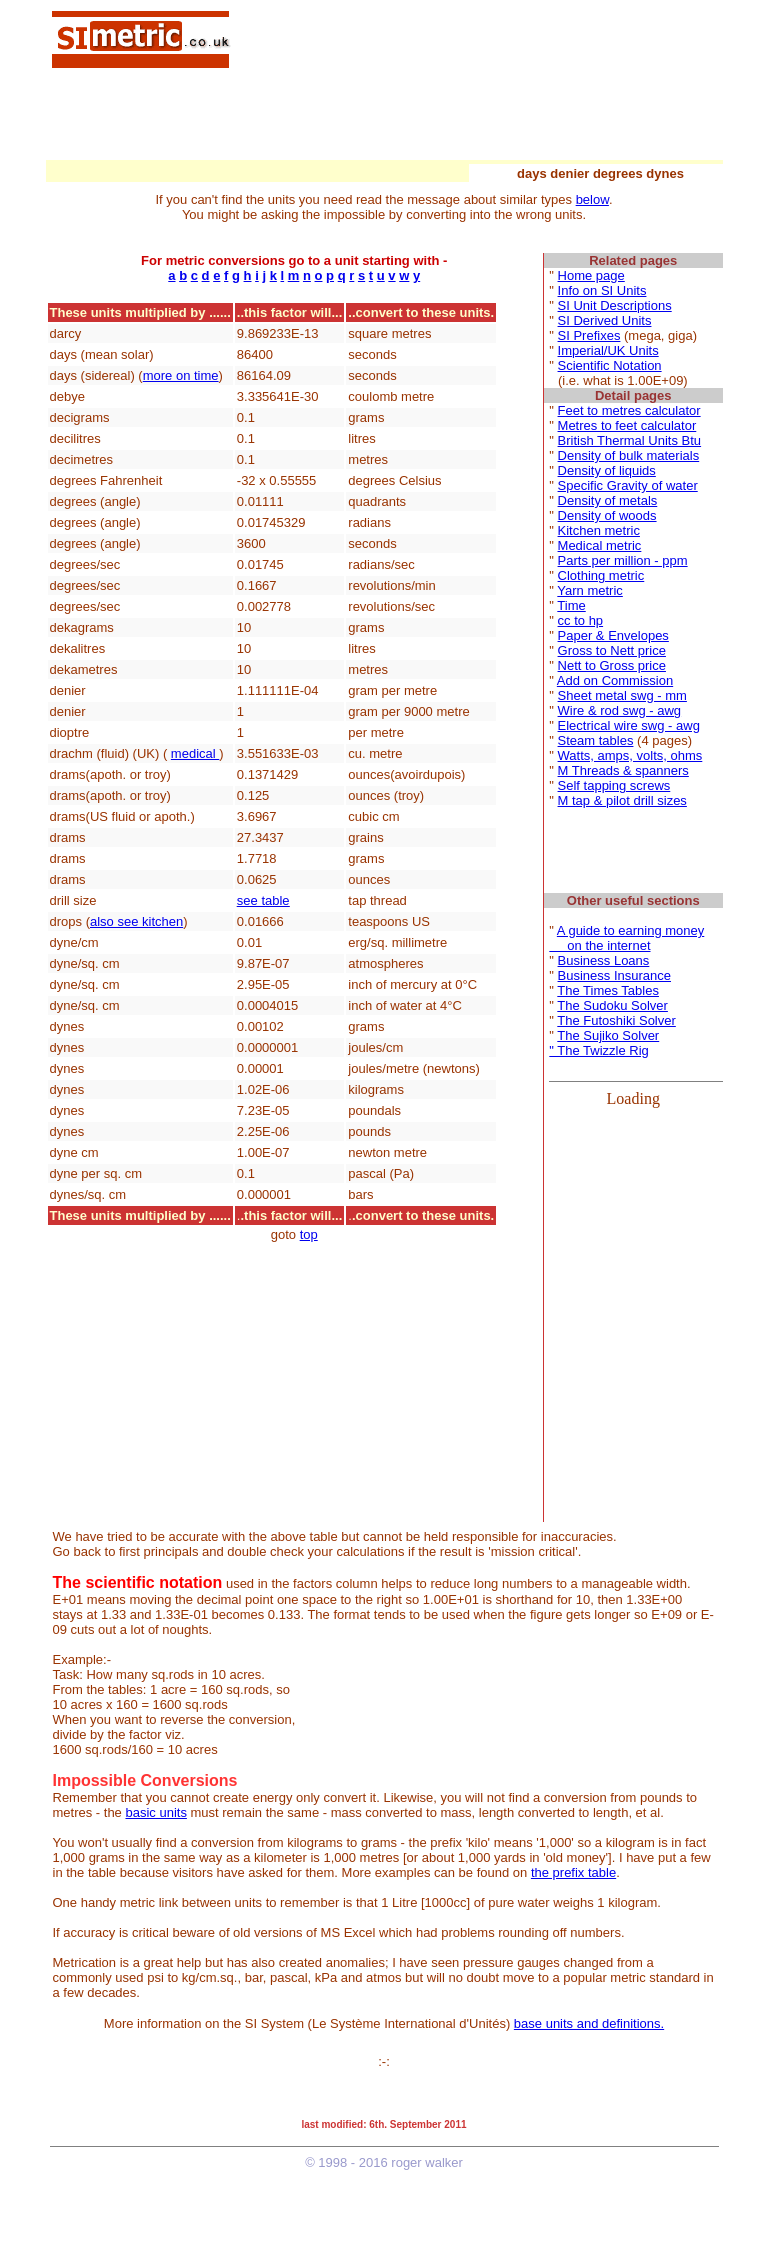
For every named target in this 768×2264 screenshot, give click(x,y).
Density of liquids (607, 470)
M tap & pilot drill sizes (622, 800)
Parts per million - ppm (623, 560)
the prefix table (573, 1872)
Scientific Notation (610, 365)
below (592, 199)
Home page (591, 275)
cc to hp (581, 620)
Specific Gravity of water (628, 485)
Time (571, 605)
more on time (181, 375)
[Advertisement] (478, 38)
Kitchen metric (599, 530)
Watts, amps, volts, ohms (630, 755)
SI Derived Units (605, 320)
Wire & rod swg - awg (620, 710)
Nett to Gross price (612, 665)
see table (263, 900)
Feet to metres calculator (629, 410)
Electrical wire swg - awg (629, 725)
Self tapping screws (614, 785)
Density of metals (608, 500)
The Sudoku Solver (612, 1005)
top (309, 1234)
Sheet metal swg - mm (622, 695)
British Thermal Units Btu (630, 440)
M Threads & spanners (623, 770)
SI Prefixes (589, 335)
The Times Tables (608, 990)
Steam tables (596, 740)
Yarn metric (590, 590)
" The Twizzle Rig (599, 1050)
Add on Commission (615, 680)
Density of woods (607, 515)
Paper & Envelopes (613, 635)
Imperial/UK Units (608, 350)
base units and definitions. (589, 2023)
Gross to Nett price (612, 650)
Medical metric (600, 545)
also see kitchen (136, 921)
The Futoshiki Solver (616, 1020)
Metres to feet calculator (627, 425)
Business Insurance (614, 975)
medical (195, 753)
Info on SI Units (602, 290)
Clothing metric (601, 575)
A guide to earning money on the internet (626, 938)
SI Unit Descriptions (615, 305)
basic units (155, 1812)
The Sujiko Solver (608, 1035)
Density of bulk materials (629, 455)
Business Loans (604, 960)
